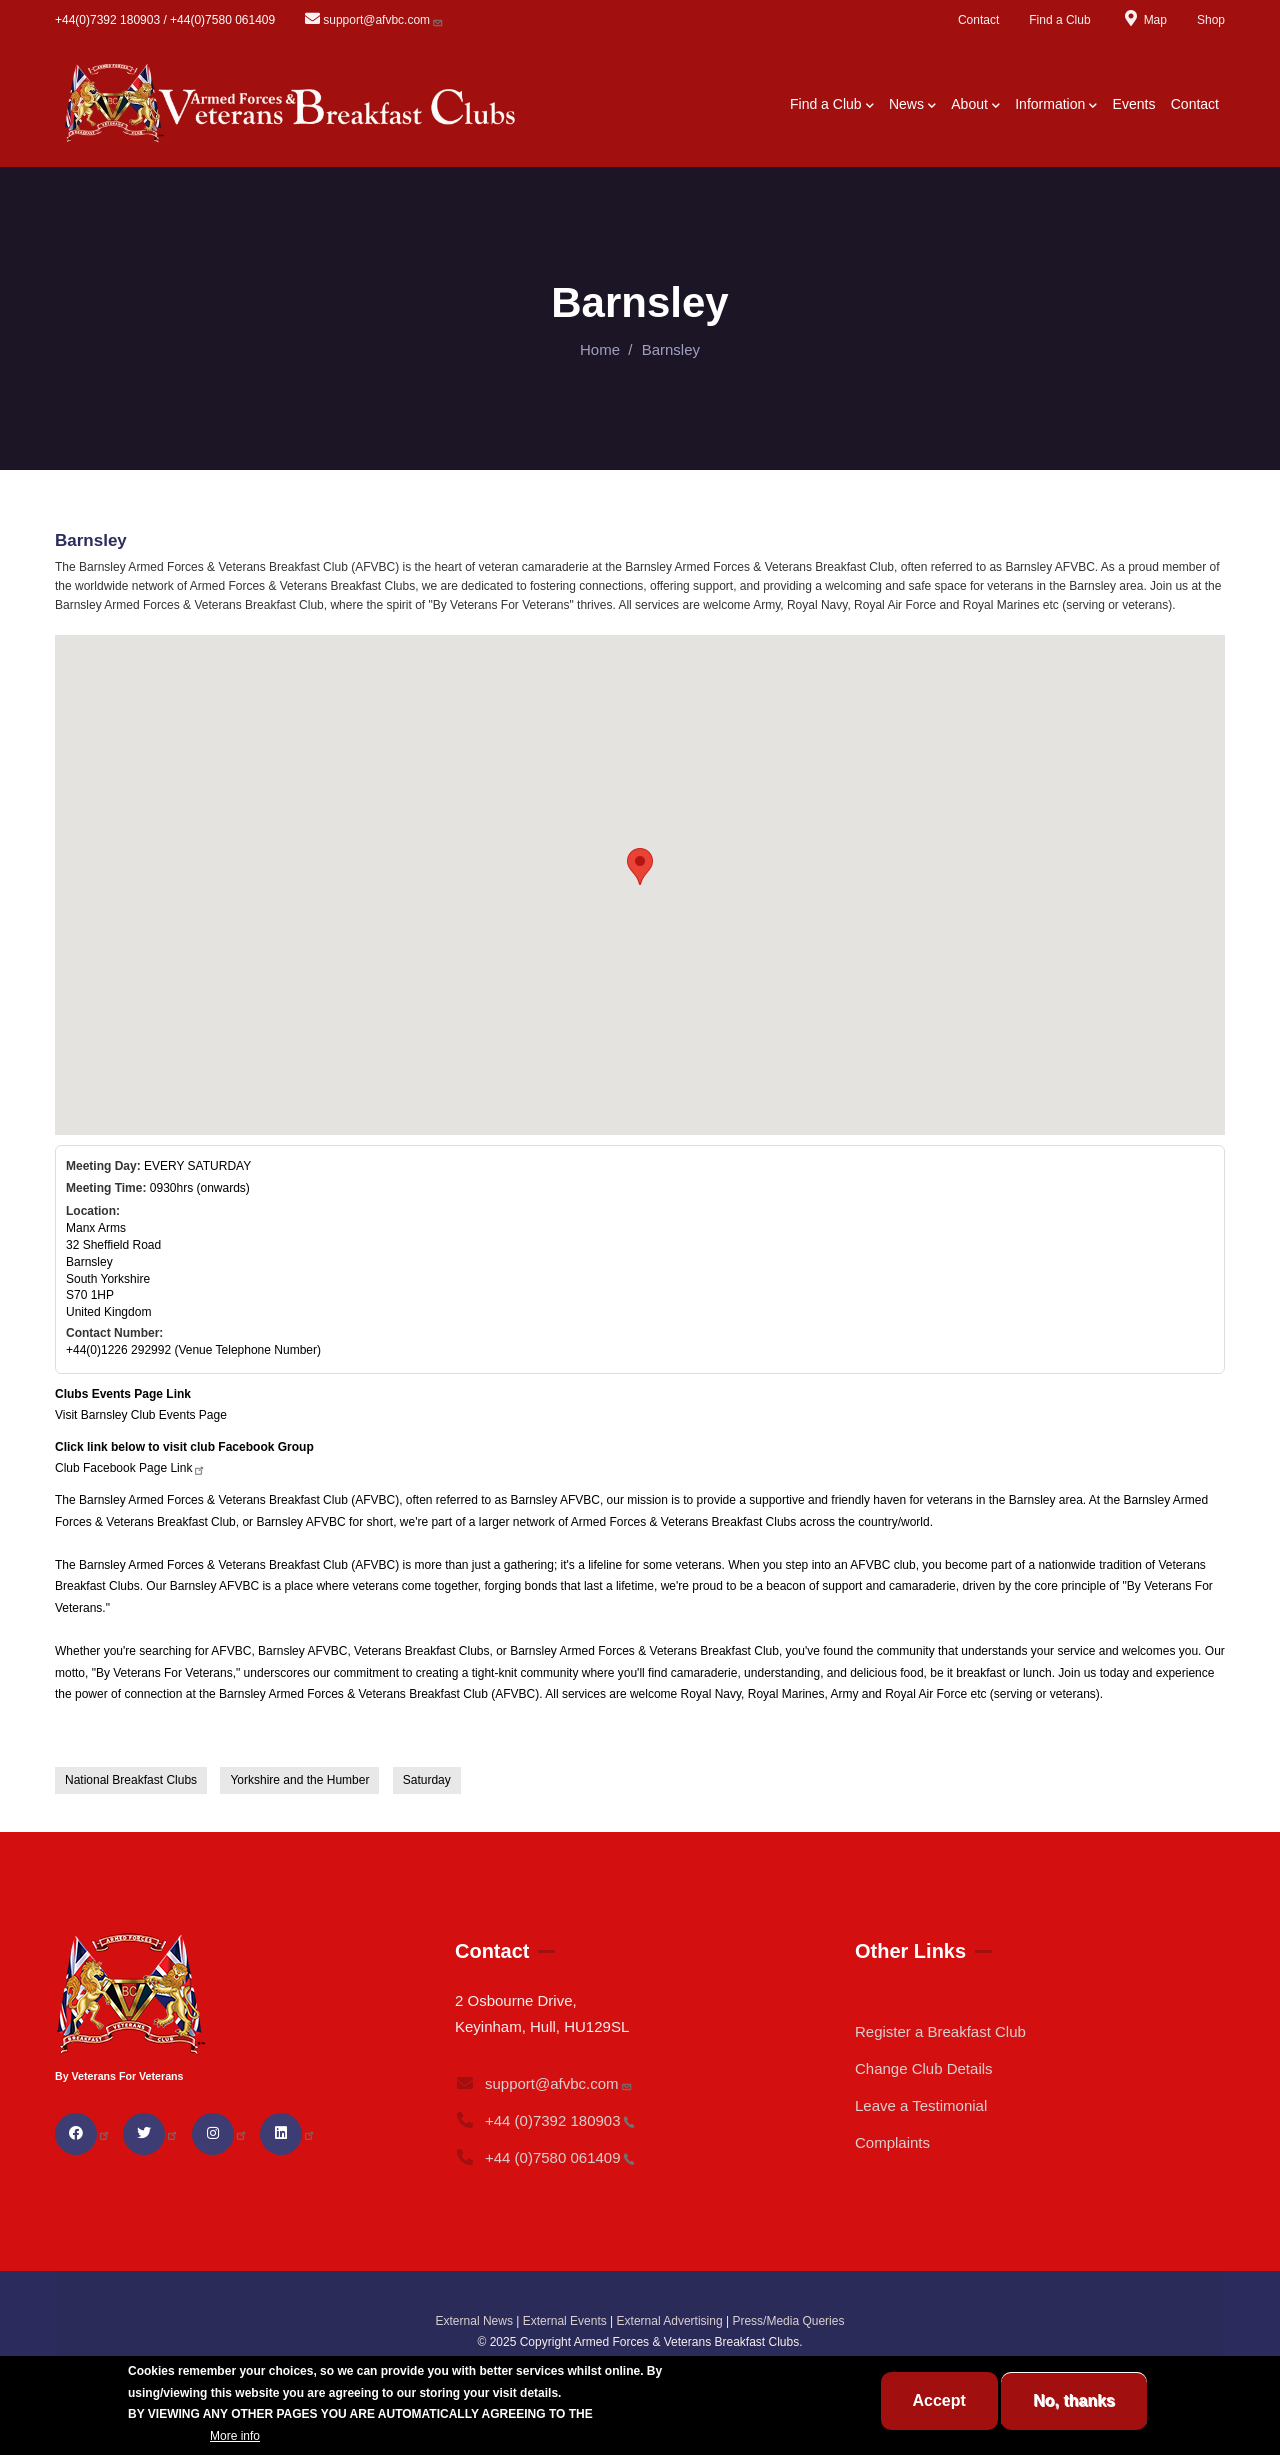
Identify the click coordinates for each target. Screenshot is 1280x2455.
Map (1144, 20)
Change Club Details (924, 2068)
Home (600, 349)
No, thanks (1074, 2400)
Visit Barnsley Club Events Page (141, 1415)
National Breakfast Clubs (131, 1780)
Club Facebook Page (130, 1468)
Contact (978, 20)
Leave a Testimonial (921, 2105)
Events (1134, 104)
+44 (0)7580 (545, 2157)
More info (235, 2436)
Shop (1211, 20)
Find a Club (1059, 20)
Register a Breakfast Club (940, 2031)
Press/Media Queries (788, 2321)
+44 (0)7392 (545, 2120)
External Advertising (670, 2321)
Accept (939, 2400)
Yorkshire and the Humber (299, 1780)
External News (474, 2321)
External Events (565, 2321)
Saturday (427, 1780)
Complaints (892, 2142)
